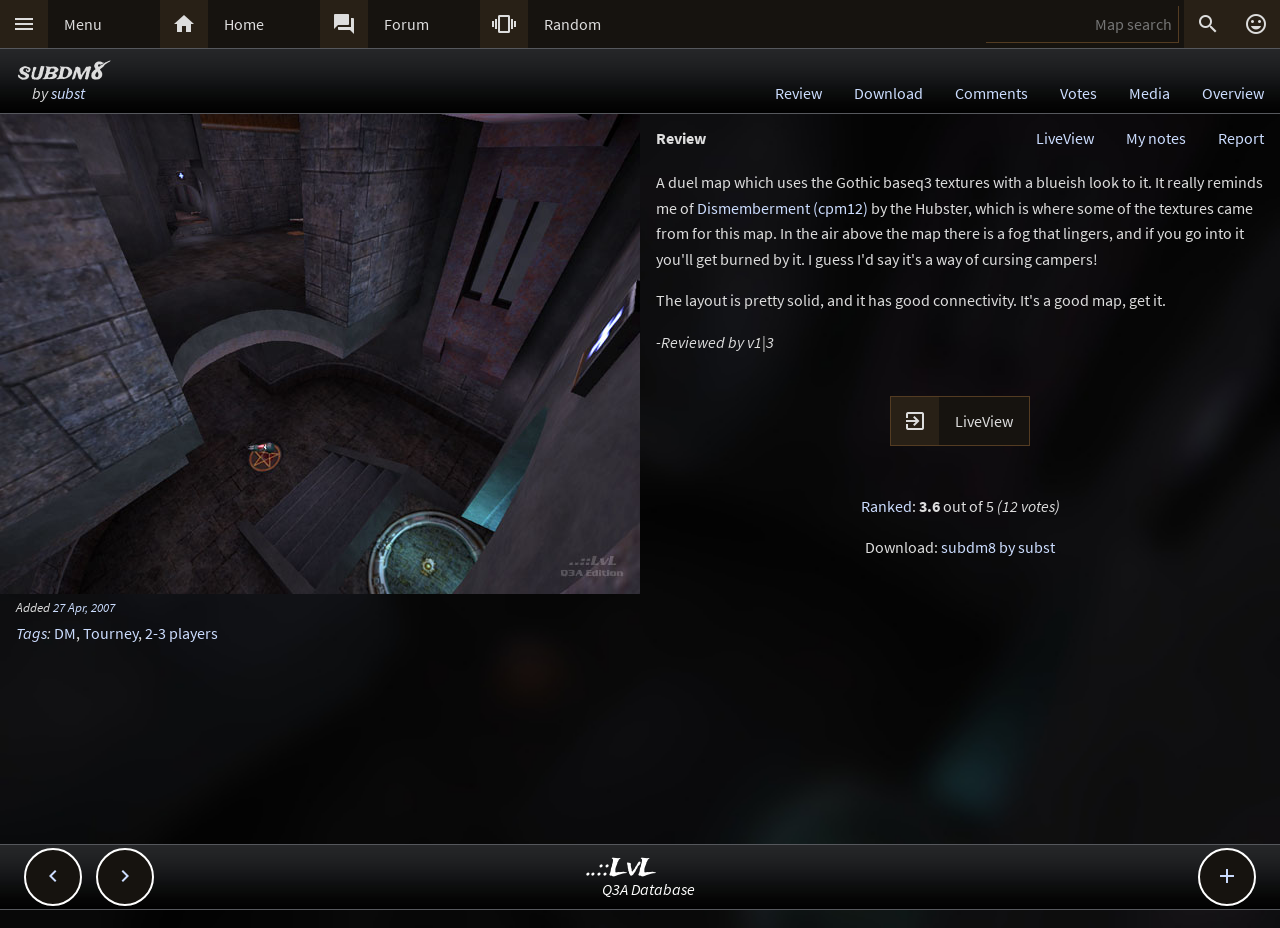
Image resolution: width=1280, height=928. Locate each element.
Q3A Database (648, 889)
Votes (1078, 93)
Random (572, 24)
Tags (31, 633)
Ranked (886, 506)
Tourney (110, 633)
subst (68, 93)
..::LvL (621, 868)
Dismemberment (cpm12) (782, 208)
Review (798, 93)
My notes (1156, 138)
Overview (1233, 93)
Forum (406, 24)
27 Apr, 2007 (84, 607)
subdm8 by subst (998, 547)
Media (1149, 93)
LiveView (1065, 138)
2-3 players (181, 633)
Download (888, 93)
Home (244, 24)
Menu (83, 24)
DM (65, 633)
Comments (991, 93)
